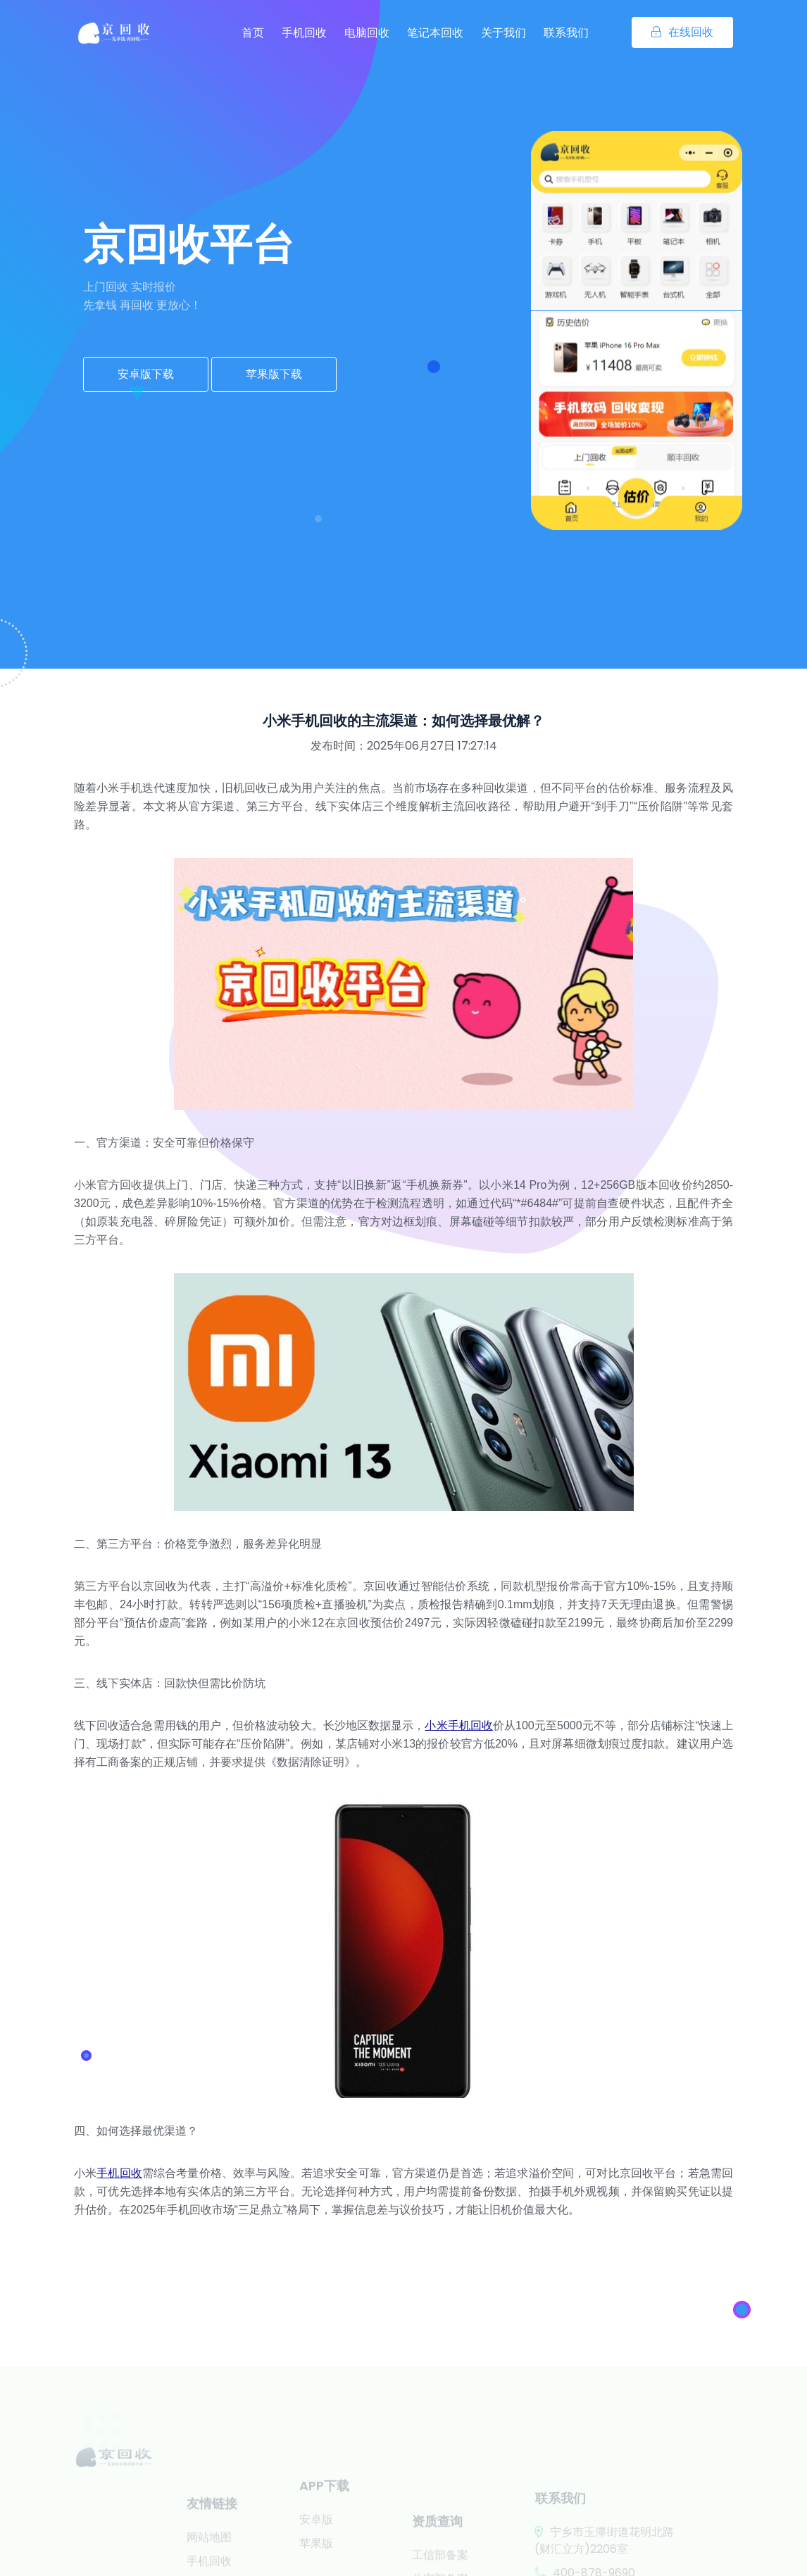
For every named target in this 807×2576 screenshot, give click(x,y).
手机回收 (304, 33)
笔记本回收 (435, 33)
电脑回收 (366, 33)
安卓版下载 (146, 374)
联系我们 (566, 33)
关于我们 (503, 33)
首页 (253, 33)
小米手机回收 (458, 1725)
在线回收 (682, 32)
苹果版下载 (274, 374)
